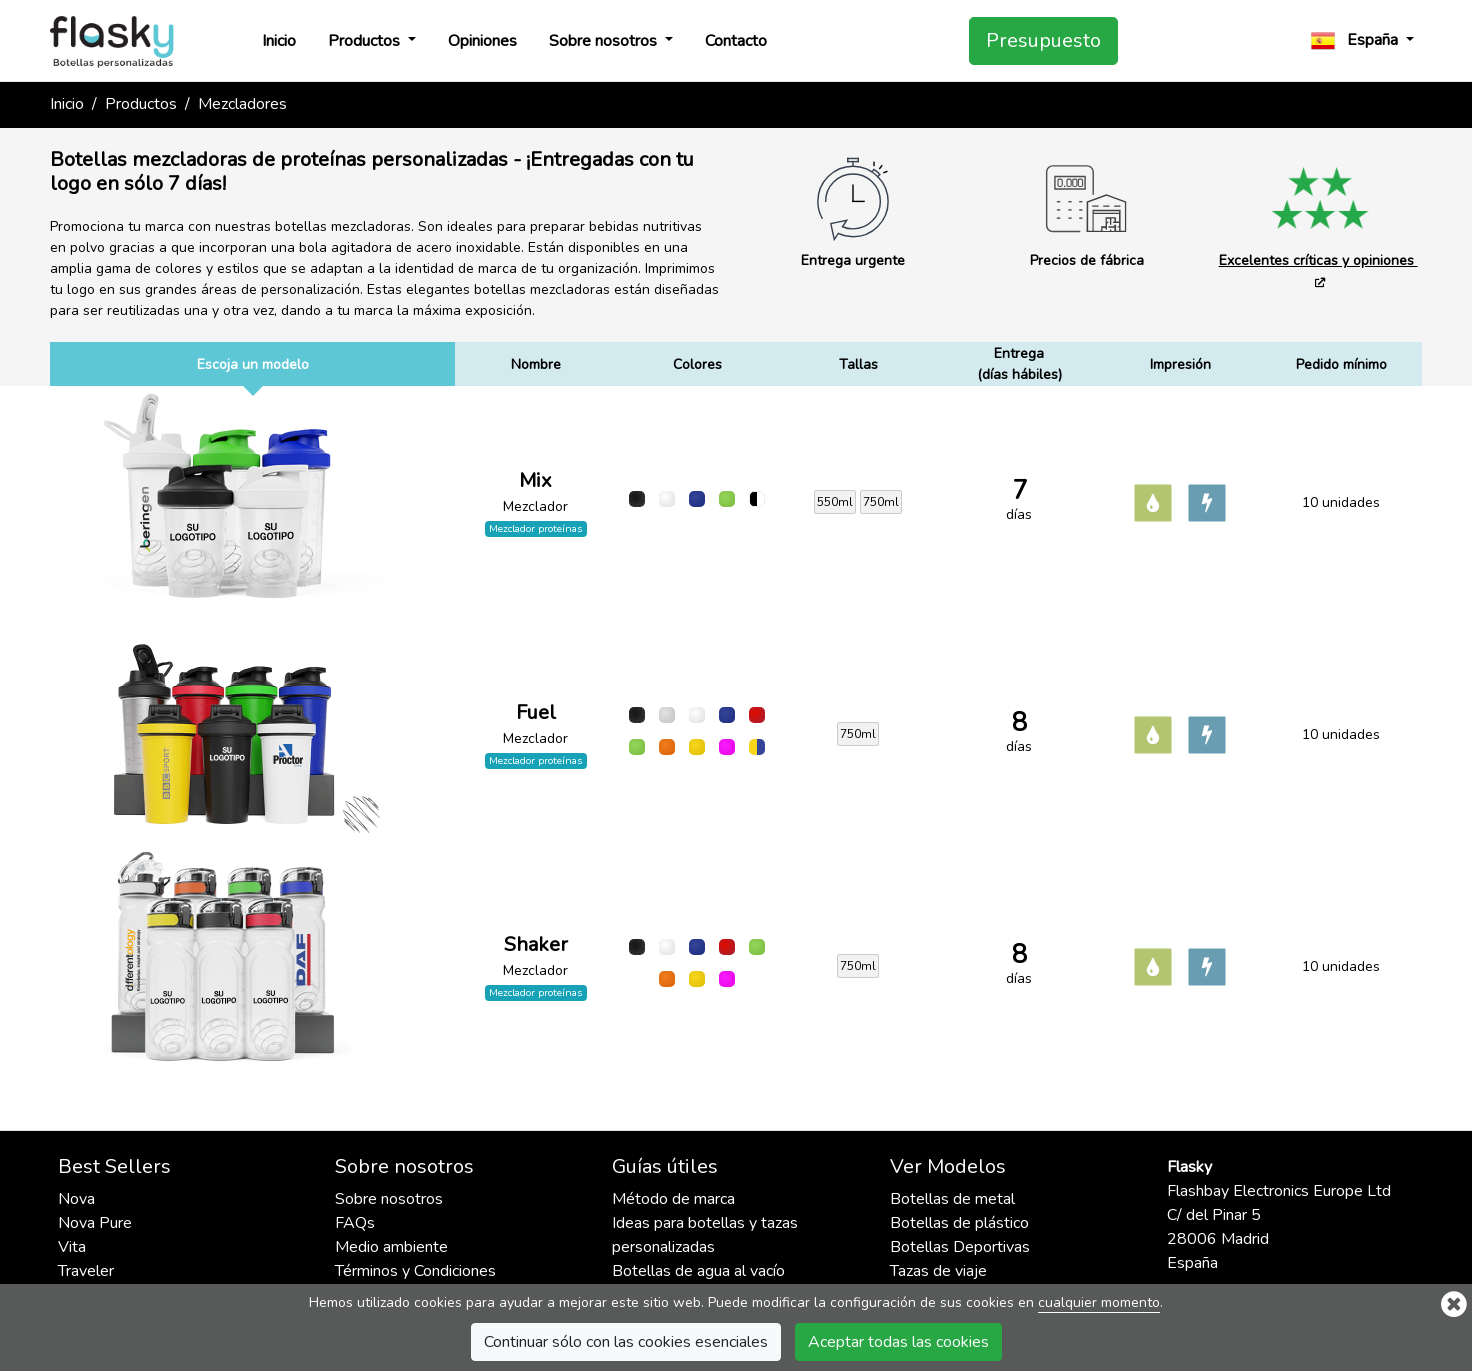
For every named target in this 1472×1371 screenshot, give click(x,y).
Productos (366, 41)
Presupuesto (1043, 40)
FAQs (355, 1223)
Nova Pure (95, 1223)
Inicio (279, 41)
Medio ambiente (391, 1247)
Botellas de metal (952, 1199)
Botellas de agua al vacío (698, 1271)
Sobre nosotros (605, 41)
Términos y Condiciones (415, 1271)
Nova (76, 1199)
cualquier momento (1099, 1302)
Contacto (736, 41)
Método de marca (673, 1199)
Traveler (86, 1271)
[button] (1362, 40)
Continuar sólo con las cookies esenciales (626, 1342)
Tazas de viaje (938, 1271)
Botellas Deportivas (960, 1247)
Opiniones (482, 41)
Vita (72, 1247)
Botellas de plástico (959, 1223)
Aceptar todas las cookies (898, 1342)
